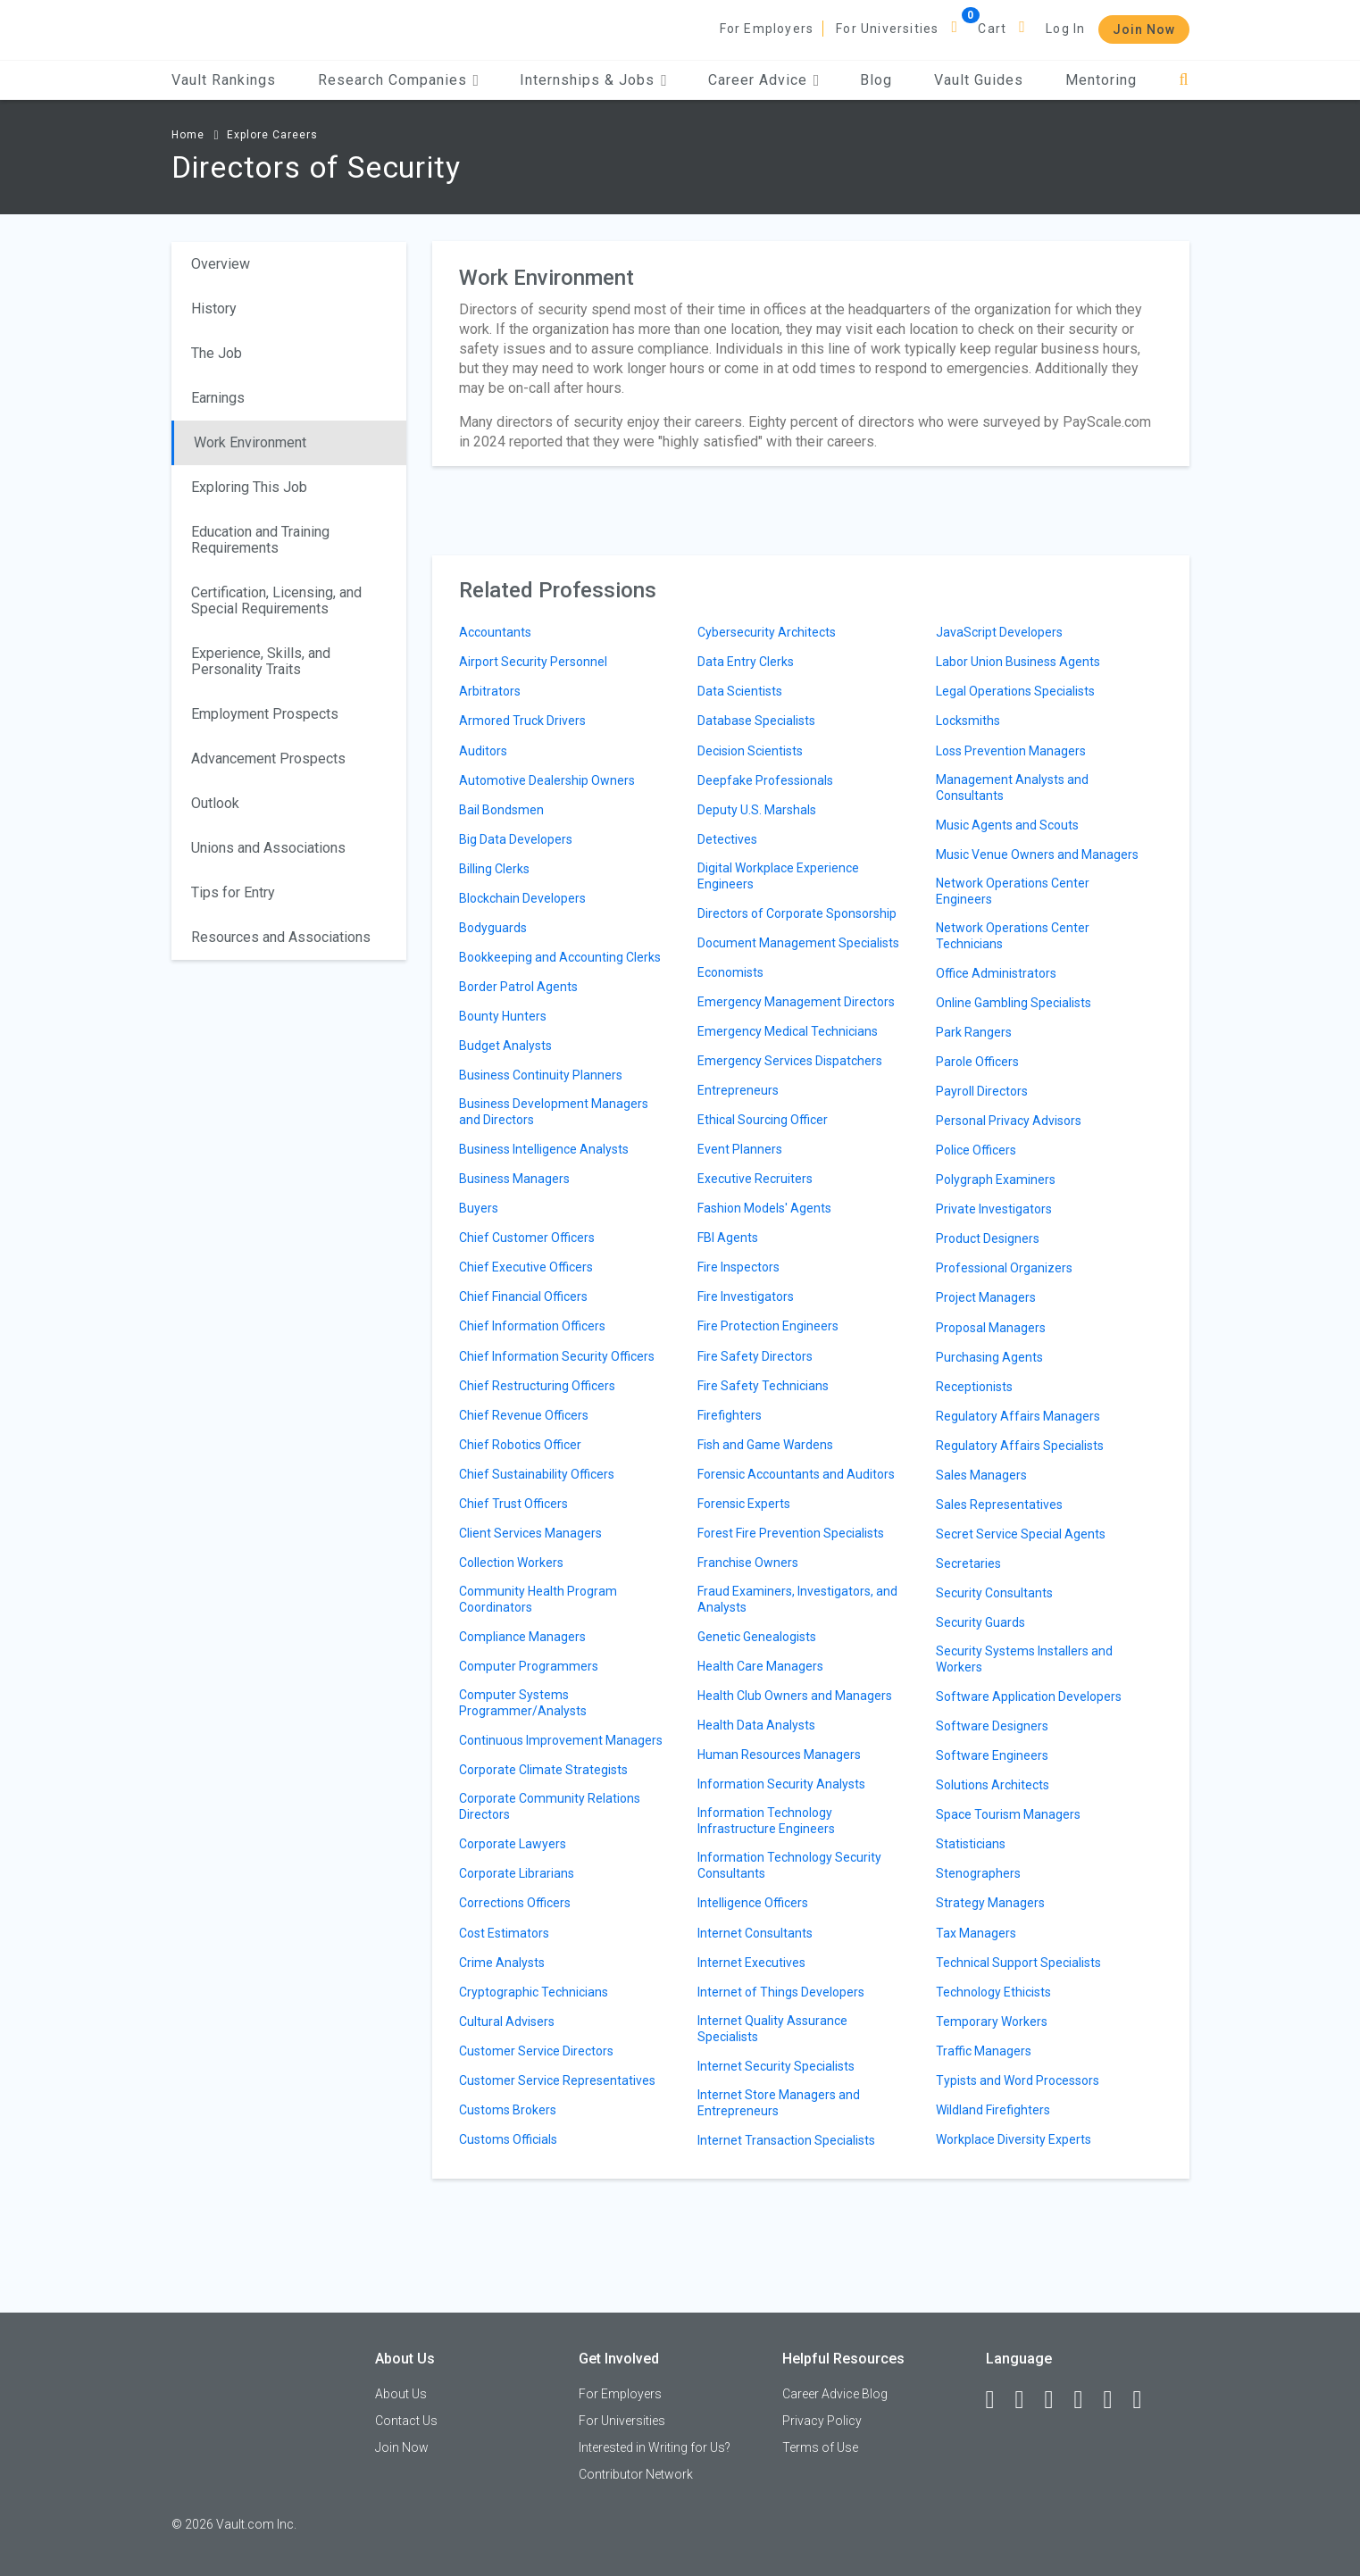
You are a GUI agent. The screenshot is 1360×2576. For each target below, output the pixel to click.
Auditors (483, 751)
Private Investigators (994, 1209)
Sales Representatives (999, 1504)
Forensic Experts (743, 1503)
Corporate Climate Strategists (543, 1770)
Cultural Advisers (507, 2021)
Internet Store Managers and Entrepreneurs (778, 2103)
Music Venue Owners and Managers (1037, 854)
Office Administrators (996, 973)
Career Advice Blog (835, 2394)
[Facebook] (998, 2400)
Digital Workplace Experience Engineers (778, 876)
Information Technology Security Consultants (789, 1865)
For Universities (887, 28)
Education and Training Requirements (260, 539)
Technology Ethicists (993, 1992)
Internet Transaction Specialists (786, 2140)
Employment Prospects (264, 713)
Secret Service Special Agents (1021, 1534)
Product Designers (987, 1238)
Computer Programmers (528, 1666)
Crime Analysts (502, 1962)
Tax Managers (976, 1933)
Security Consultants (994, 1593)
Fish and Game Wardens (765, 1445)
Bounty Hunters (503, 1016)
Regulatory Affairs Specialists (1020, 1445)
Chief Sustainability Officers (536, 1474)
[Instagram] (1086, 2400)
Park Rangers (974, 1032)
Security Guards (980, 1622)
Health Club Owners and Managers (794, 1695)
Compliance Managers (522, 1637)
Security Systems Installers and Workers (1024, 1659)
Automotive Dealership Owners (547, 780)
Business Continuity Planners (540, 1075)
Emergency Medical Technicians (787, 1031)
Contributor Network (636, 2474)
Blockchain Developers (522, 898)
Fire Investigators (745, 1296)
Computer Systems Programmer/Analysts (523, 1703)
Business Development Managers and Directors (553, 1111)
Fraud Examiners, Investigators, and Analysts (797, 1599)
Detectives (727, 839)
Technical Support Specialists (1018, 1962)
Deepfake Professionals (765, 780)
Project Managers (986, 1297)
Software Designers (992, 1726)
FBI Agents (727, 1237)
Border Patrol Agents (518, 987)
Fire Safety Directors (755, 1356)
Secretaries (968, 1563)
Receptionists (974, 1387)
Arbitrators (490, 691)
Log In (1065, 28)
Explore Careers (272, 135)
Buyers (478, 1208)
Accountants (495, 632)
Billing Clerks (494, 869)
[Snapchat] (1145, 2400)
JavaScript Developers (999, 632)
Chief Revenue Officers (523, 1415)
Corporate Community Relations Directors (549, 1806)
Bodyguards (493, 928)
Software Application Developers (1029, 1696)
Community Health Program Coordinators (538, 1599)
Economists (730, 972)
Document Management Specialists (798, 943)
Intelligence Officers (752, 1903)
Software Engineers (992, 1755)
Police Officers (976, 1150)
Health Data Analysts (756, 1725)
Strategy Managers (990, 1903)
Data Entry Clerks (745, 661)
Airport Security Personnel (533, 661)
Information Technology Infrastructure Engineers (766, 1820)
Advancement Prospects (268, 758)
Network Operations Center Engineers (1012, 891)
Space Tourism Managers (1008, 1814)
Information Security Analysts (781, 1784)
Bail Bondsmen (501, 810)
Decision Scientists (750, 751)
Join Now (1144, 29)
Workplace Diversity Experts (1013, 2139)
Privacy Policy (822, 2420)
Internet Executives (751, 1962)
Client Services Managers (530, 1533)
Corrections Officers (515, 1903)
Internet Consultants (755, 1933)
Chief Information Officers (532, 1326)
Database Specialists (756, 720)
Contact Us (406, 2420)
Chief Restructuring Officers (537, 1386)
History (214, 308)
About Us (401, 2394)
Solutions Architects (992, 1785)
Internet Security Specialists (776, 2066)
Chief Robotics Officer (520, 1445)
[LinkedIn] (1027, 2400)
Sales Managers (981, 1475)
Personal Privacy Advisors (1008, 1120)
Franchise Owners (747, 1562)
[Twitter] (1057, 2400)
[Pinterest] (1116, 2400)
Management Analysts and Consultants (1012, 787)
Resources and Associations (281, 937)
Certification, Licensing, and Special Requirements (276, 600)
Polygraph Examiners (995, 1179)
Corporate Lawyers (512, 1844)
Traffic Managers (983, 2051)
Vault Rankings (223, 79)
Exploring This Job (249, 487)
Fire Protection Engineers (768, 1326)
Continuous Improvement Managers (561, 1740)
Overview (220, 263)
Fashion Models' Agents (764, 1208)
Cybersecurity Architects (766, 632)
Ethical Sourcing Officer (762, 1120)
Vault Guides (978, 79)
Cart (992, 28)
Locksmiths (968, 720)
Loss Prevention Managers (1011, 751)
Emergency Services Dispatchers (789, 1061)
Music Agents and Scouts (1007, 825)
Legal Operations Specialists (1015, 691)
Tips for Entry (233, 892)
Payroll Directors (982, 1091)
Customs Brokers (507, 2110)
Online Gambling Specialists (1013, 1003)
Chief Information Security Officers (557, 1356)
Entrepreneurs (738, 1090)
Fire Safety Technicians (763, 1386)
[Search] (1184, 79)
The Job (216, 353)
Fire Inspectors (738, 1267)
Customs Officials (508, 2139)
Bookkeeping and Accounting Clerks (560, 957)
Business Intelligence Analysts (544, 1149)
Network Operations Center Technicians (1012, 936)
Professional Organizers (1004, 1268)
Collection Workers (511, 1562)
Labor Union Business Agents (1018, 661)
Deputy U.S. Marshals (756, 810)
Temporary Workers (991, 2021)
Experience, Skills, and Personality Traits (260, 661)
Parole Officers (977, 1062)
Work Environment (250, 442)
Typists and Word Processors (1017, 2080)
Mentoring (1101, 79)
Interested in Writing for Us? (654, 2447)
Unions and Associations (268, 847)
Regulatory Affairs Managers (1018, 1416)
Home (187, 135)
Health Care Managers (760, 1666)
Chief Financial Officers (523, 1296)
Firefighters (729, 1415)
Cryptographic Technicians (533, 1992)
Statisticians (970, 1844)
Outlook (215, 803)
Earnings (218, 397)
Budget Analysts (505, 1045)
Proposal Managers (991, 1328)
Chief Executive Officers (526, 1267)
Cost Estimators (504, 1933)
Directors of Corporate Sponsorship (797, 913)
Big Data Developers (515, 839)
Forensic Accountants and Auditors (796, 1474)
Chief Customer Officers (527, 1237)
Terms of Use (820, 2447)
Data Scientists (739, 691)
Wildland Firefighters (993, 2110)
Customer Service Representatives (557, 2080)
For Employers (767, 28)
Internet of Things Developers (780, 1992)
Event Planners (739, 1149)
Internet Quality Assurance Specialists (772, 2028)
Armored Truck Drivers (522, 720)
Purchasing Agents (989, 1357)
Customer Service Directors (536, 2051)
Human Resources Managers (779, 1754)
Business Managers (514, 1178)
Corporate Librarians (516, 1873)
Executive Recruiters (755, 1178)
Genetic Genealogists (756, 1637)
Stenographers (978, 1873)
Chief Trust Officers (513, 1503)
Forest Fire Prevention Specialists (790, 1533)
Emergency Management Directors (796, 1002)
